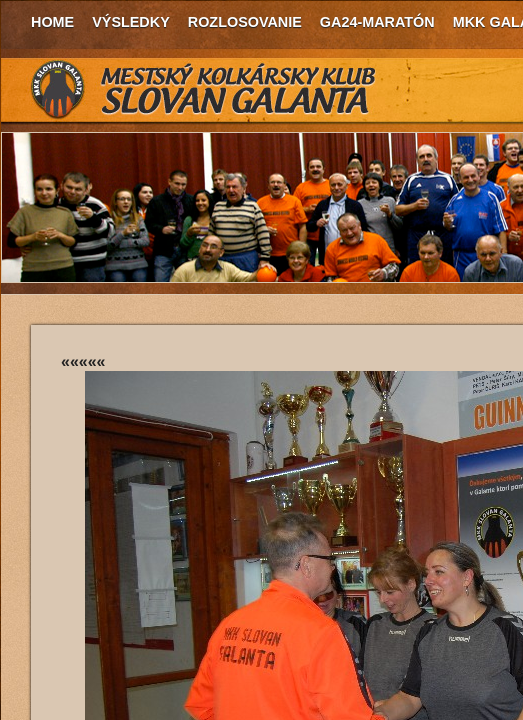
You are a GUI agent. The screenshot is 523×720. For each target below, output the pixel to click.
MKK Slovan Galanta (204, 90)
